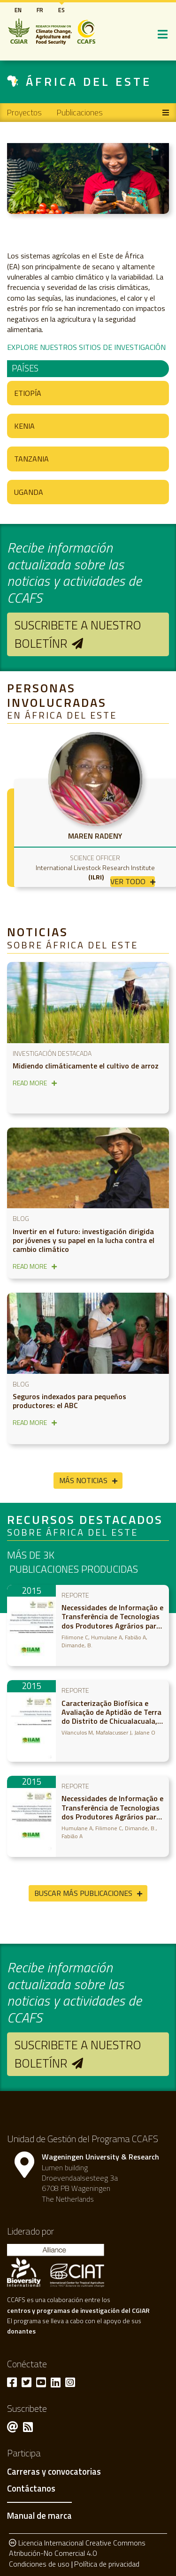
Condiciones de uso (39, 2564)
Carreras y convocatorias (54, 2472)
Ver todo (127, 881)
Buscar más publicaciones (83, 1893)
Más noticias (83, 1480)
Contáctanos (31, 2489)
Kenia (24, 426)
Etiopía (27, 393)
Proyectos (24, 112)
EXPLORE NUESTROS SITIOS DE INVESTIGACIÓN (86, 347)
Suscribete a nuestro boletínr (78, 634)
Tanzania (31, 458)
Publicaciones (80, 112)
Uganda (28, 492)
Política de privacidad (106, 2564)
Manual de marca (39, 2515)
